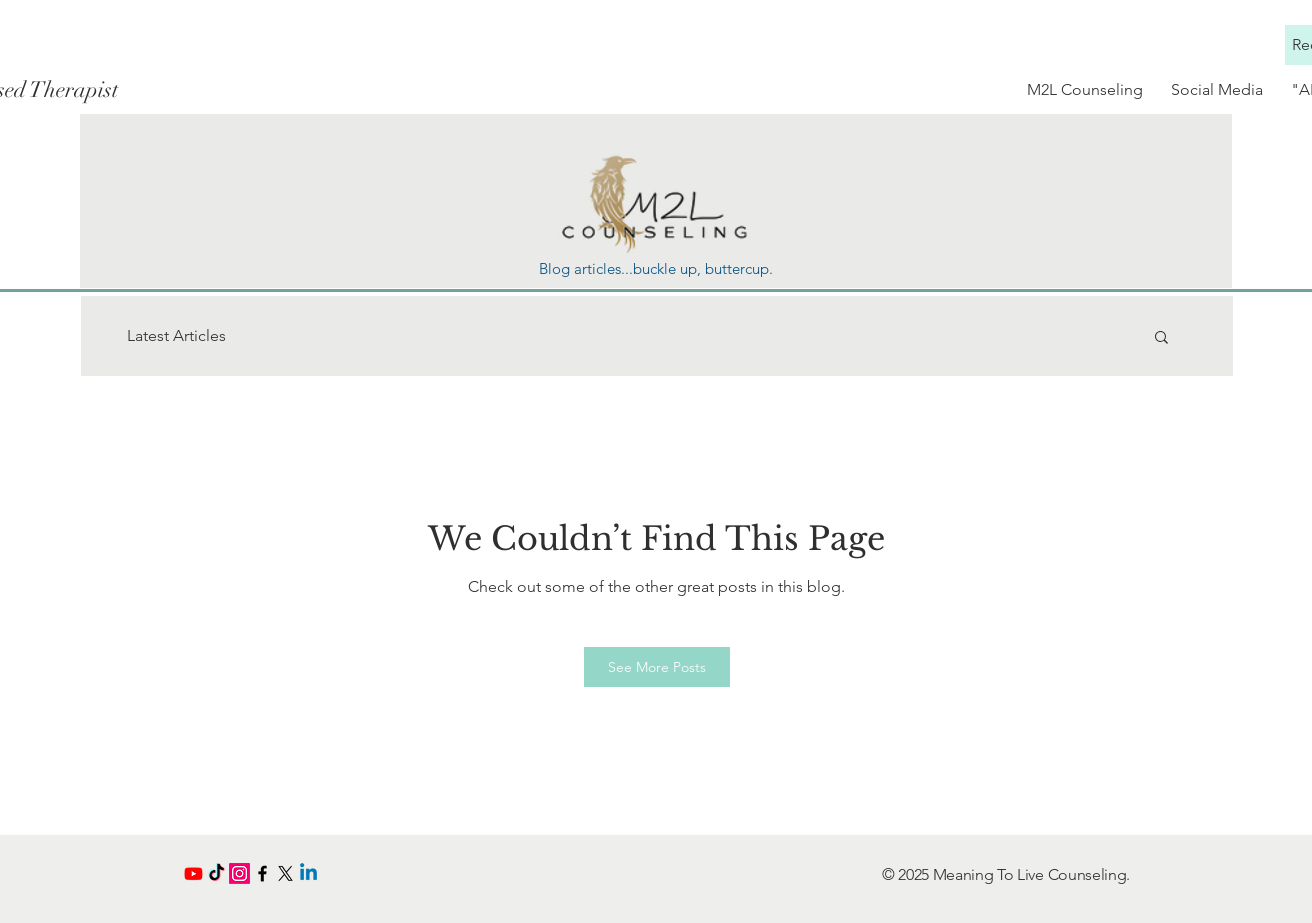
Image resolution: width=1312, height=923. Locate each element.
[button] (1161, 338)
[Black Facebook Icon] (262, 873)
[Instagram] (239, 873)
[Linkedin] (308, 873)
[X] (285, 873)
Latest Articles (176, 335)
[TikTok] (216, 873)
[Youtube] (193, 873)
